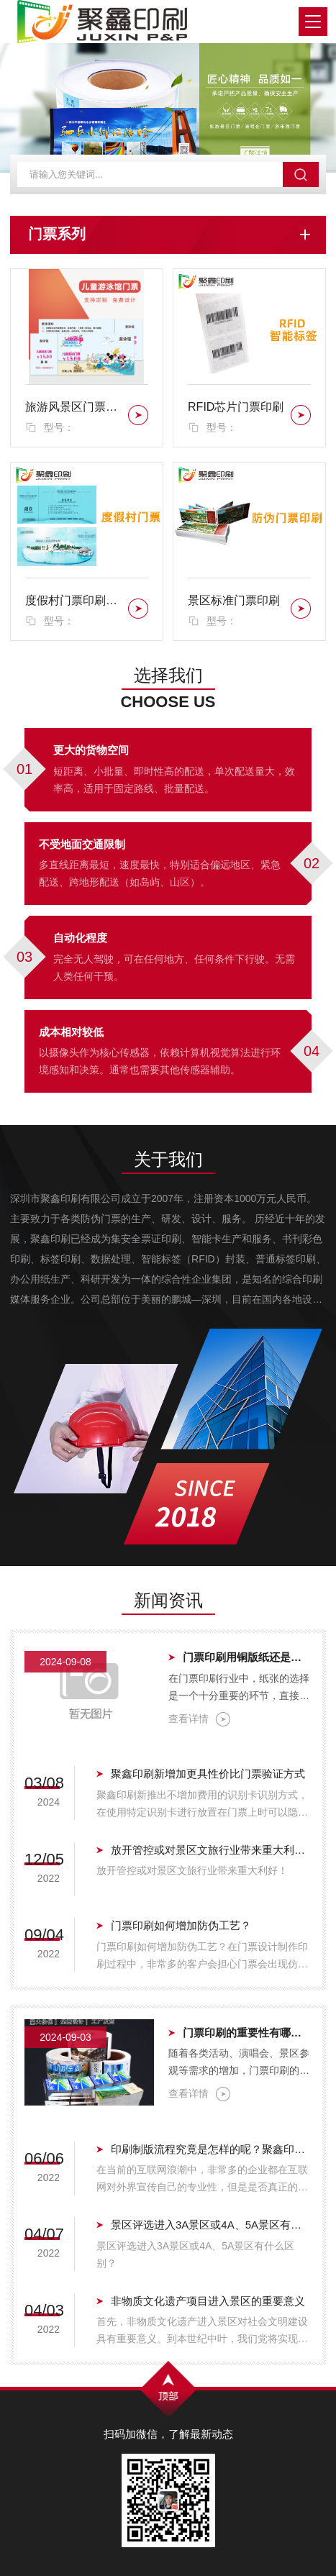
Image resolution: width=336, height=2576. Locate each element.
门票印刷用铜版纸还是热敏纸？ (247, 1657)
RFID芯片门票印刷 (235, 407)
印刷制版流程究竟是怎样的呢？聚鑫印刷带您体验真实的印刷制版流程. (211, 2149)
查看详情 (199, 1719)
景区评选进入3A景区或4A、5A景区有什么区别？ (211, 2224)
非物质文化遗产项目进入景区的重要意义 (208, 2301)
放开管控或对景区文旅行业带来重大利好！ (211, 1850)
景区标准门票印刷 (234, 600)
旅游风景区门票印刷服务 (74, 407)
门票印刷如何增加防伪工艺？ (181, 1925)
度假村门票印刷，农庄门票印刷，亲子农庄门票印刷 (74, 600)
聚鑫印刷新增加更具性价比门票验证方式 (208, 1773)
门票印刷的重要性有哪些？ (247, 2032)
